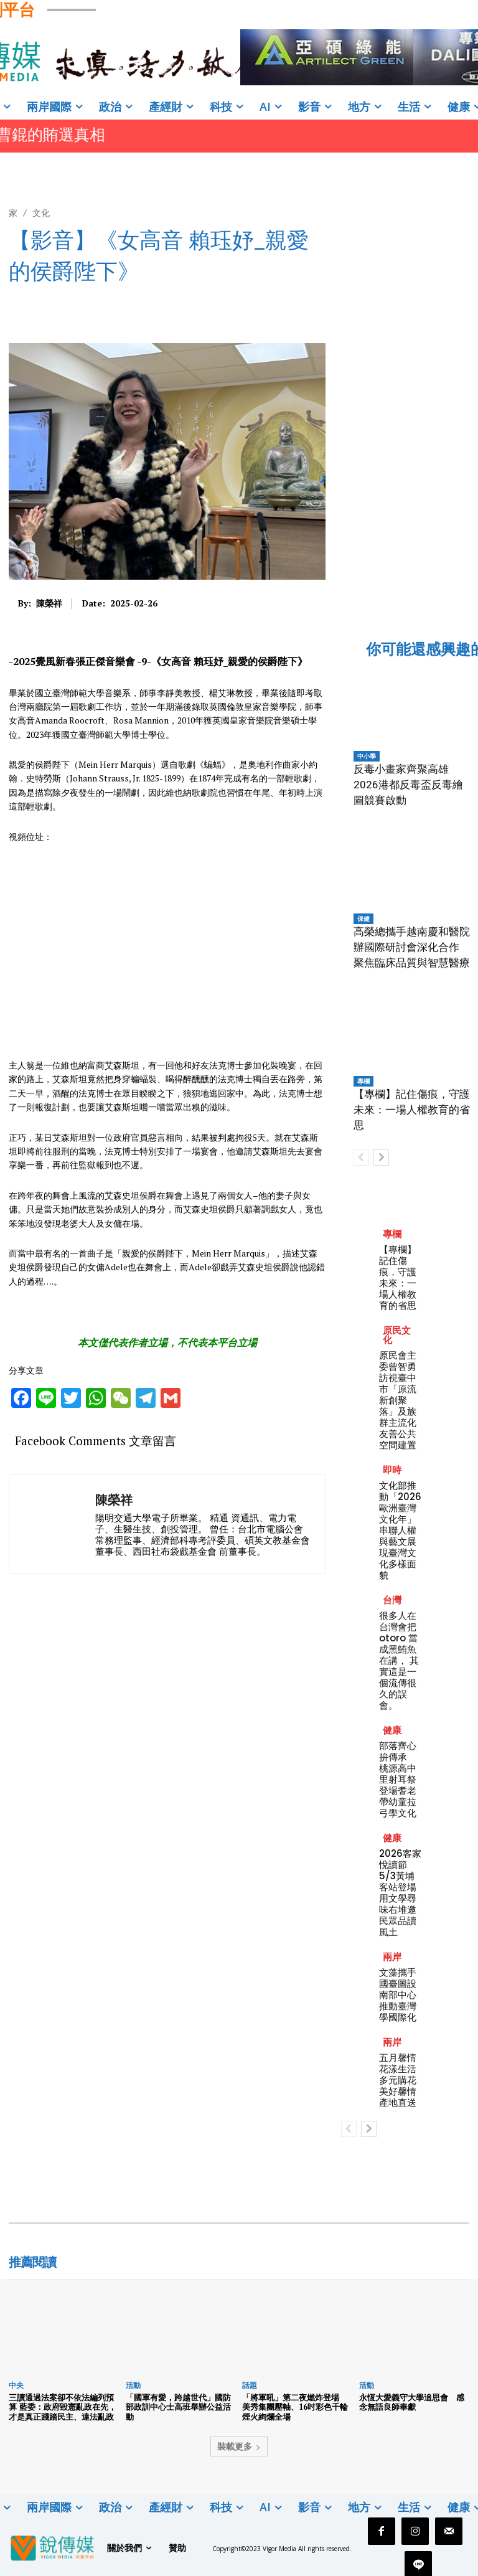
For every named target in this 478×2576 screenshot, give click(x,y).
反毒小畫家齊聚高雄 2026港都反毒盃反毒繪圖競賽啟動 (408, 784)
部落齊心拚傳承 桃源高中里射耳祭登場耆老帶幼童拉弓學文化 (397, 1779)
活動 (133, 2385)
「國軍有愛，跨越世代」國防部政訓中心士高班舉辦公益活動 (178, 2407)
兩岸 (392, 1956)
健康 (392, 1730)
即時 (392, 1469)
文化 (41, 213)
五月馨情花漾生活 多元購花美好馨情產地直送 (402, 2080)
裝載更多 (239, 2446)
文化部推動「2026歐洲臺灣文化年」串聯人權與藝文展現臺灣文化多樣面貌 (400, 1530)
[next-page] (381, 1157)
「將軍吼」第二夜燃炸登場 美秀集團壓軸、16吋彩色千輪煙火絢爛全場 (295, 2407)
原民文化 (397, 1335)
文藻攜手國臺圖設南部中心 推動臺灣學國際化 (402, 1995)
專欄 (363, 1081)
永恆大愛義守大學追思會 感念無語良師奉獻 (411, 2402)
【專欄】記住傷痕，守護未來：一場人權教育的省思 (412, 1109)
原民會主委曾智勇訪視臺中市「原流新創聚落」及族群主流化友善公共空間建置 (397, 1400)
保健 (363, 918)
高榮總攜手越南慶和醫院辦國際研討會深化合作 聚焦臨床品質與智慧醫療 (412, 947)
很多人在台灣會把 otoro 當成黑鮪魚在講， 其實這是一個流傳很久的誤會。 (399, 1660)
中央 (16, 2385)
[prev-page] (361, 1157)
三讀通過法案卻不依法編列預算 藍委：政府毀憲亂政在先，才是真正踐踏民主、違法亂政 (62, 2407)
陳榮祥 (49, 603)
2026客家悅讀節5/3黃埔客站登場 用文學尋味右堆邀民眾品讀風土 (402, 1892)
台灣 (392, 1599)
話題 (249, 2385)
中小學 (366, 756)
